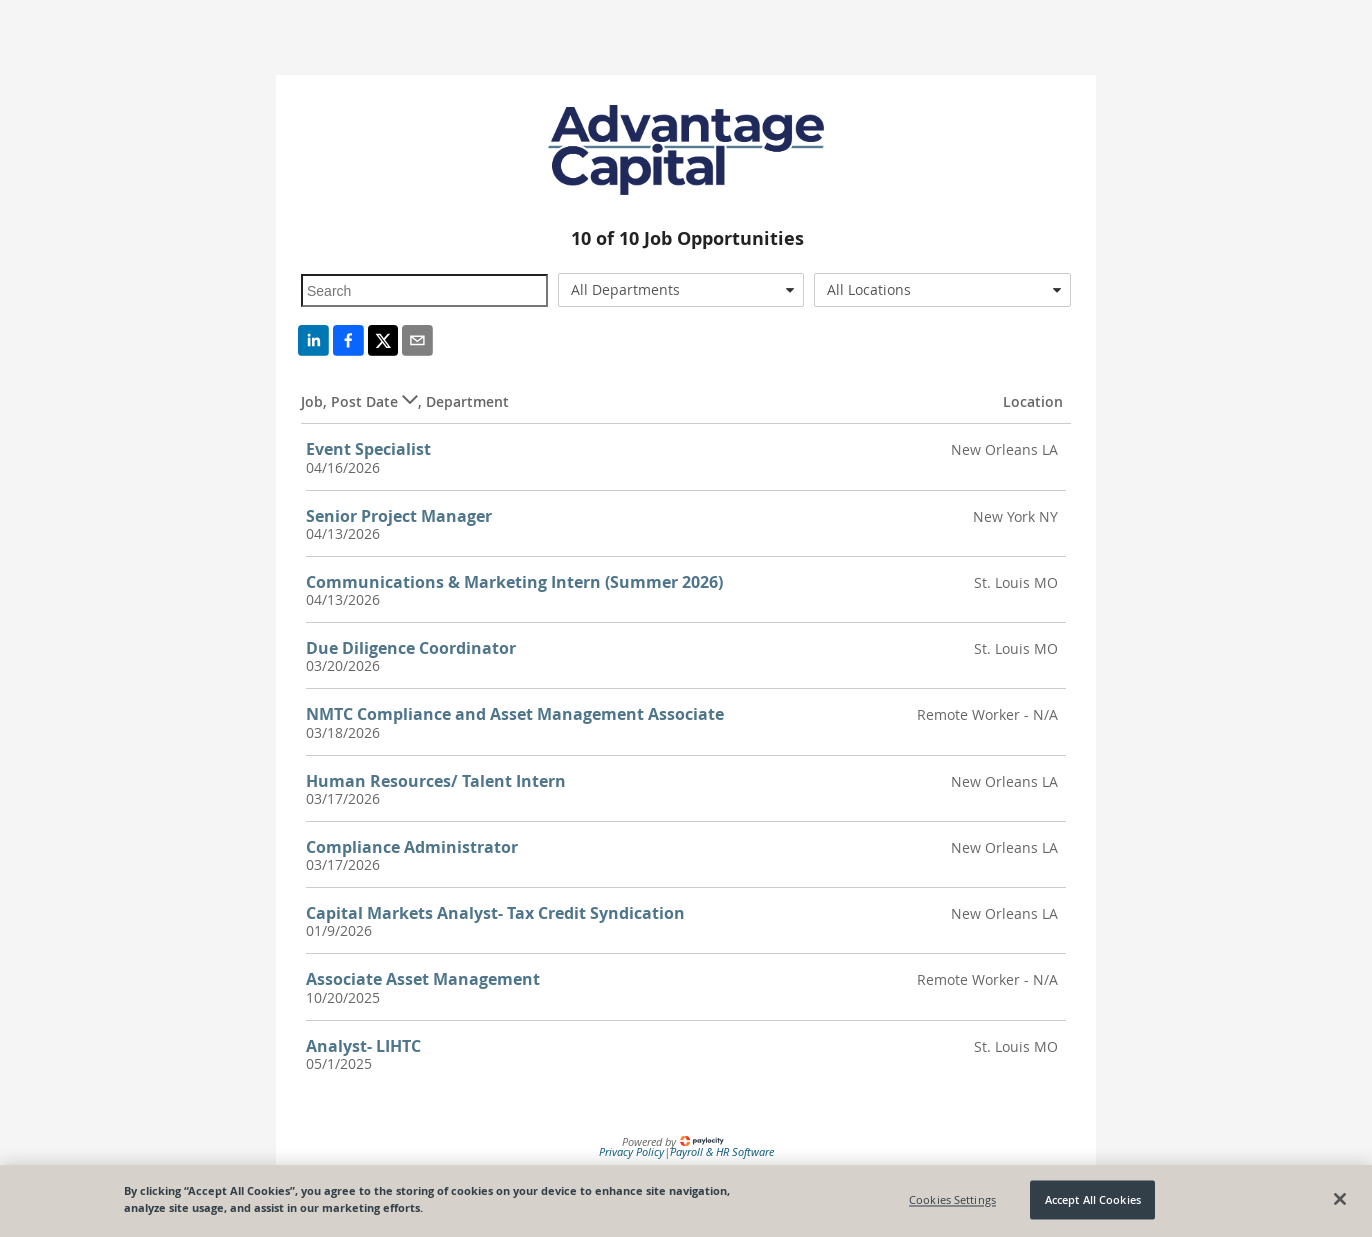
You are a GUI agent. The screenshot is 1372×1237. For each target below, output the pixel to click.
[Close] (1340, 1199)
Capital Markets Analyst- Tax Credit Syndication (495, 913)
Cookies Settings (952, 1199)
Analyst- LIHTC (363, 1046)
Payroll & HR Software (722, 1151)
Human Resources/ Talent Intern (436, 781)
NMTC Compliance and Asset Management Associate (515, 714)
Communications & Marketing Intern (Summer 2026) (514, 582)
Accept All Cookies (1093, 1199)
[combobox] (681, 290)
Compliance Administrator (412, 847)
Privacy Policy (631, 1151)
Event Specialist (368, 449)
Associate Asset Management (423, 979)
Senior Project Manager (399, 516)
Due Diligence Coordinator (411, 648)
